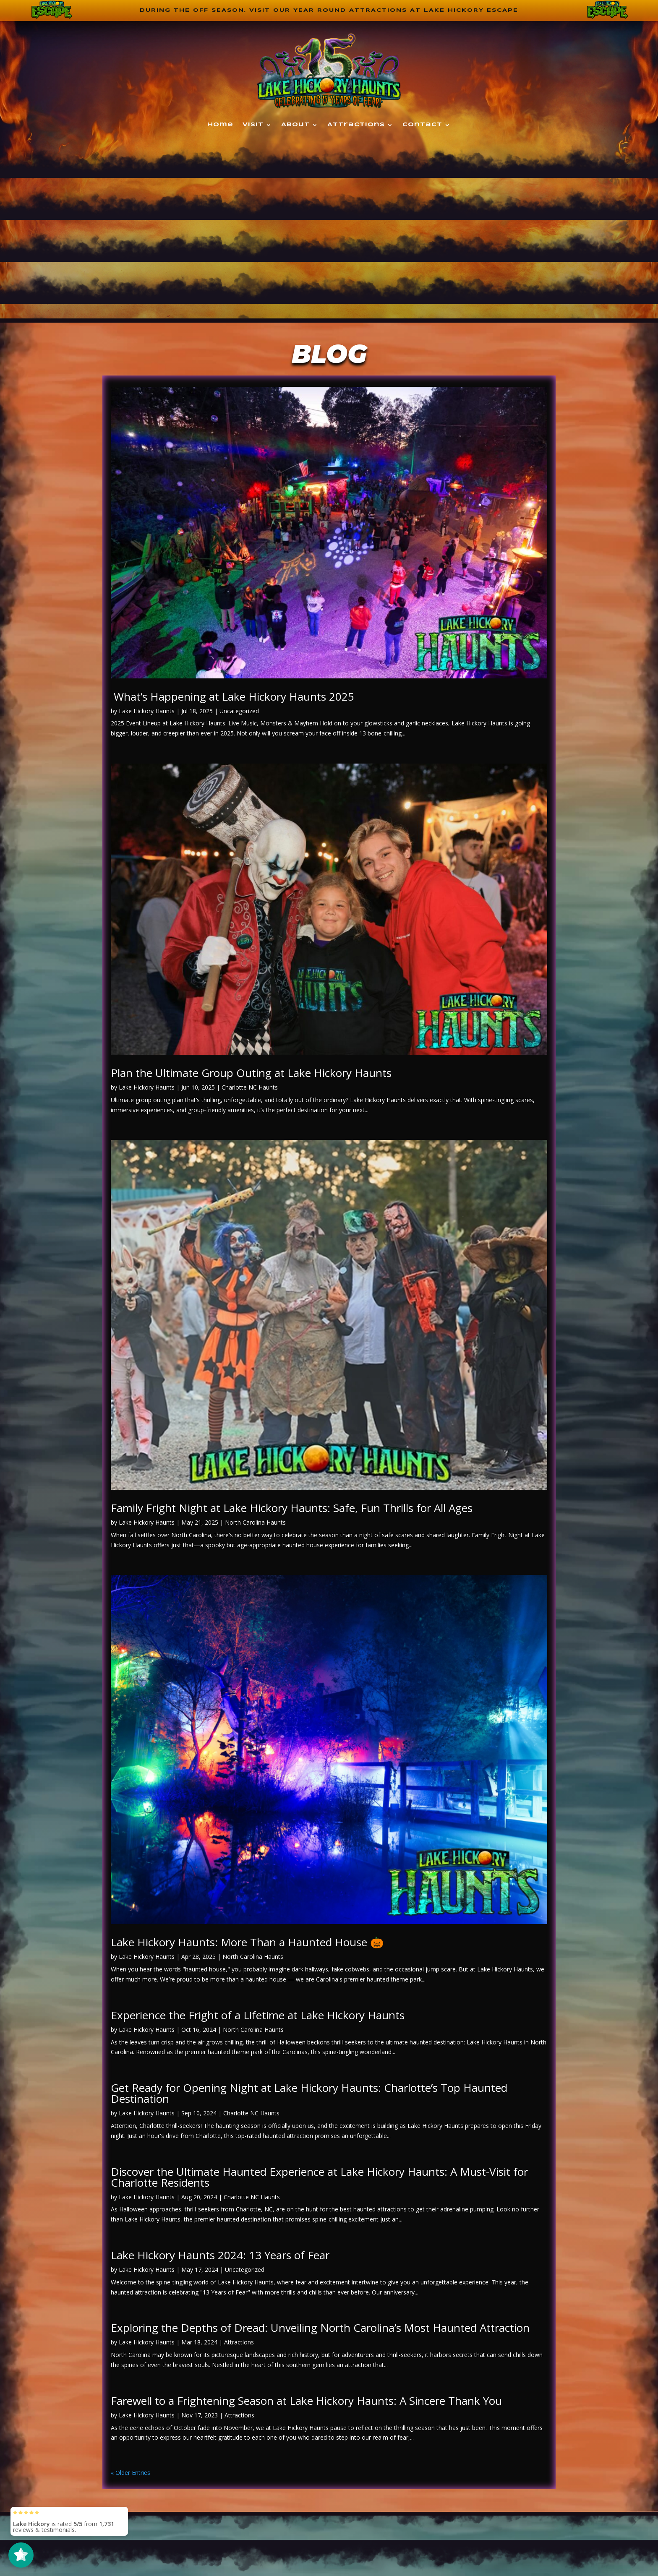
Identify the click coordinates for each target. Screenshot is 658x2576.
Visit (253, 125)
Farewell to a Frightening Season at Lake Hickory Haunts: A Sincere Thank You (306, 2401)
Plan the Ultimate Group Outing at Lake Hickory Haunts (251, 1074)
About (295, 125)
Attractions (356, 125)
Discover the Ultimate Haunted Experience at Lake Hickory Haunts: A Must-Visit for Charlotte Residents (319, 2178)
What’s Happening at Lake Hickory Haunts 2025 (232, 697)
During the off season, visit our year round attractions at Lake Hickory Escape (329, 10)
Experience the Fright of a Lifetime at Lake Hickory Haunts (258, 2015)
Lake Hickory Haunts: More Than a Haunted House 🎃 (247, 1943)
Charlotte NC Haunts (250, 1088)
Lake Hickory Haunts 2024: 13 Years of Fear (220, 2256)
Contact (422, 125)
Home (220, 125)
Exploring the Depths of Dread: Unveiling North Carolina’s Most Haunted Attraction (320, 2328)
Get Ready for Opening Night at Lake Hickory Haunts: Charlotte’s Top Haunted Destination (309, 2094)
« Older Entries (130, 2474)
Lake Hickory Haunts (147, 712)
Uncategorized (239, 712)
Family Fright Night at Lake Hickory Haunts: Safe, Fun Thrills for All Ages (292, 1509)
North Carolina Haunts (255, 1524)
